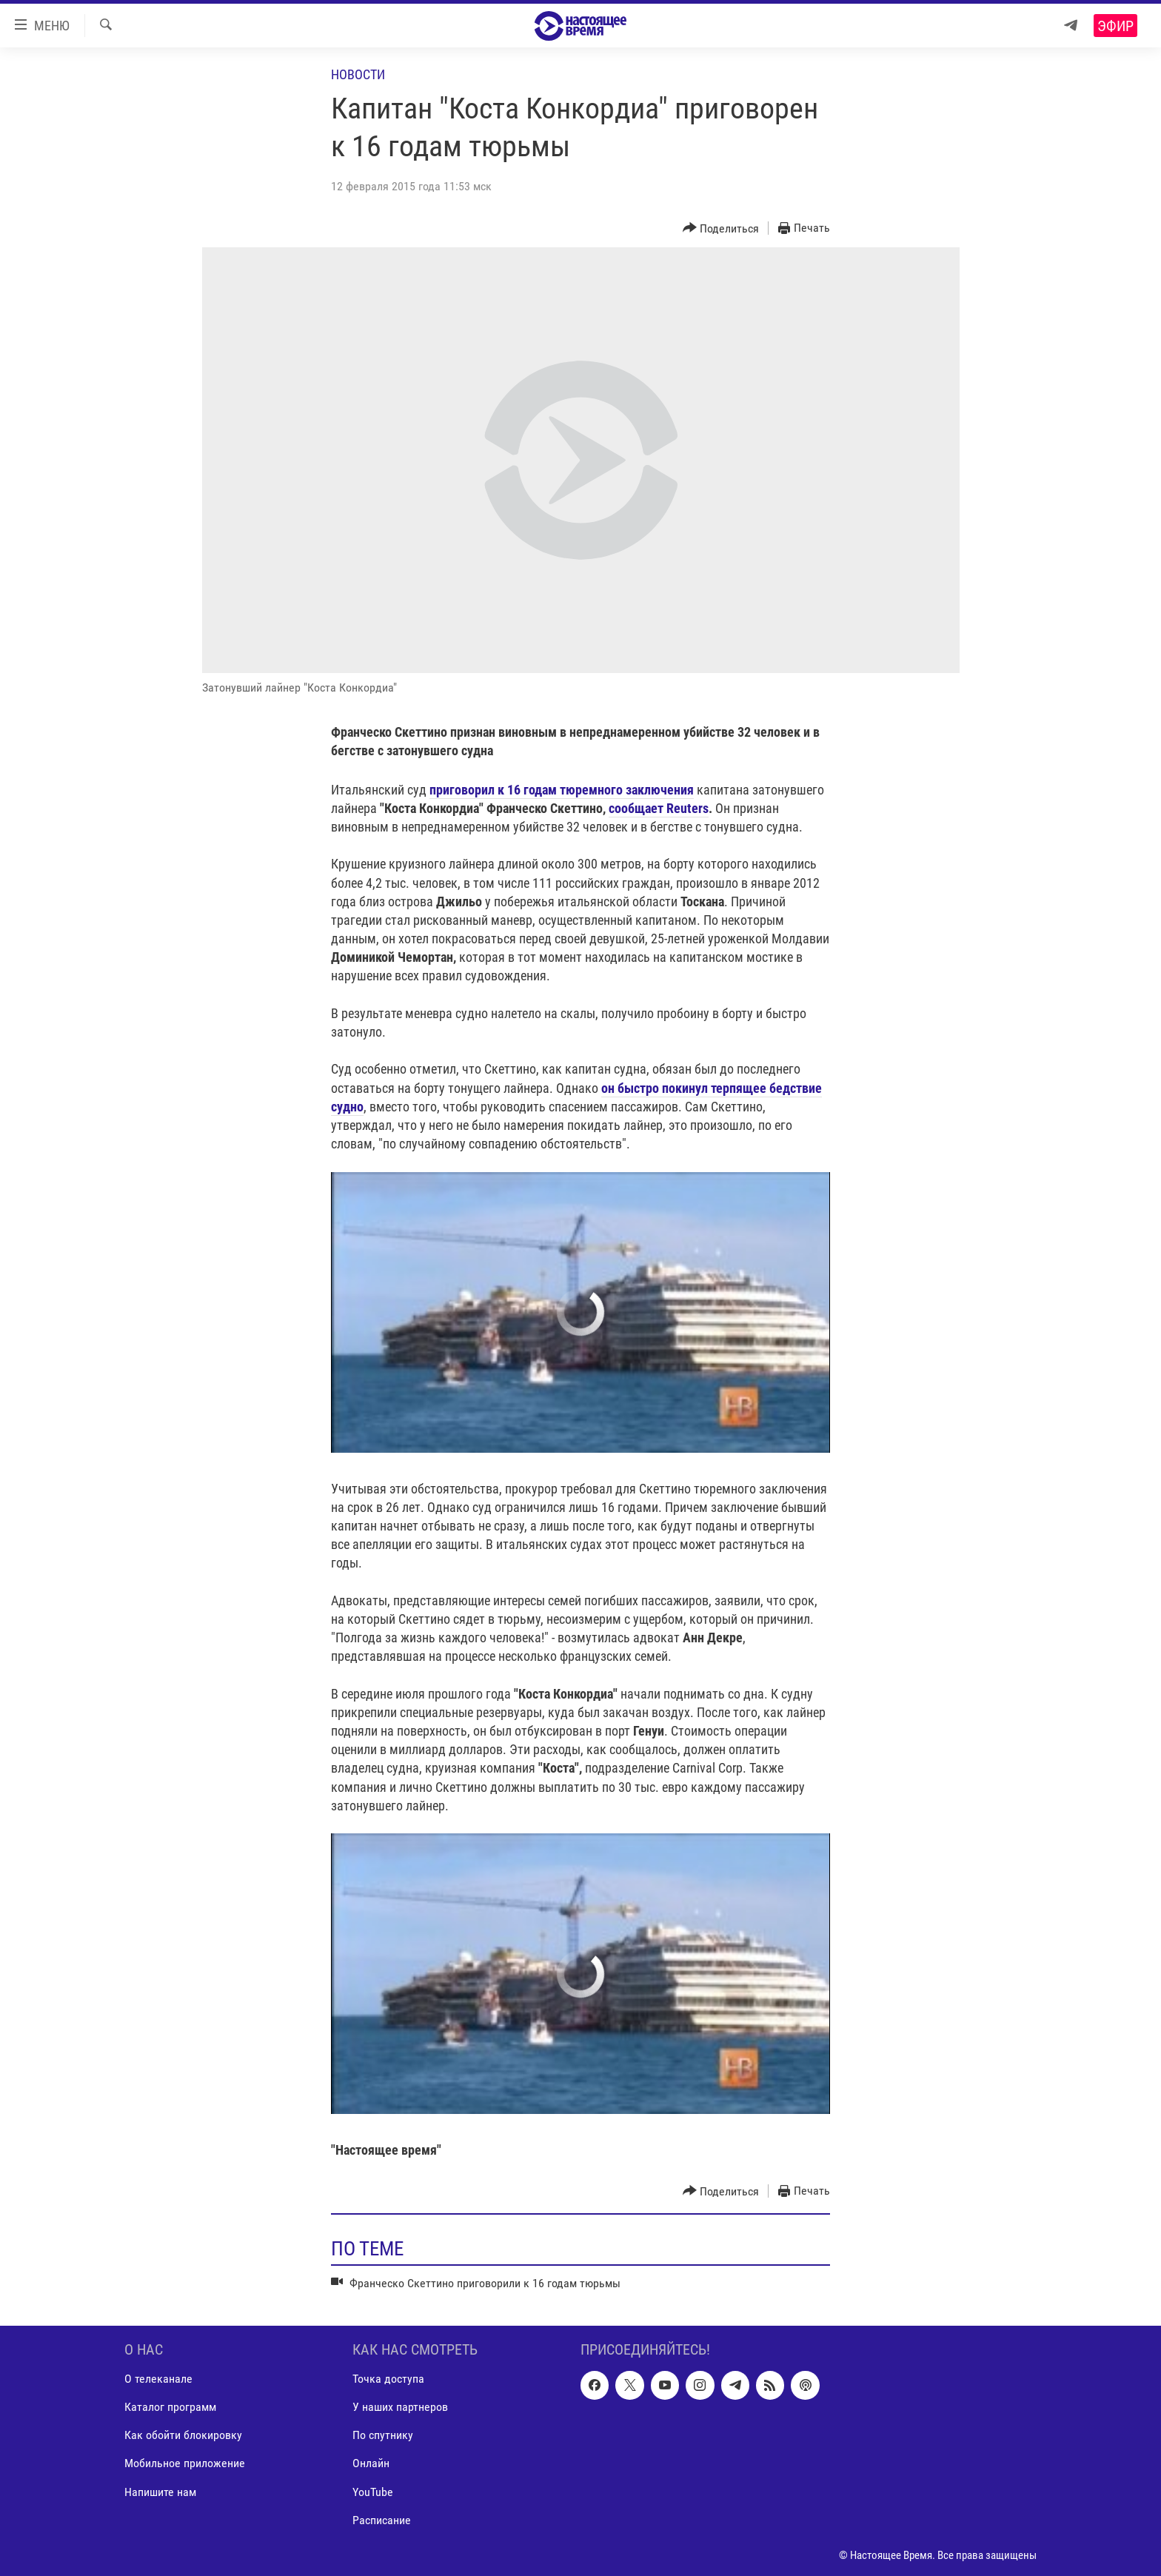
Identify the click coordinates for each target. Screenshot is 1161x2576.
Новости (358, 74)
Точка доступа (388, 2379)
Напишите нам (160, 2491)
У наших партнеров (400, 2407)
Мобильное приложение (184, 2463)
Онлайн (370, 2463)
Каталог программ (170, 2407)
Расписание (381, 2519)
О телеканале (158, 2379)
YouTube (372, 2491)
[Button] (721, 228)
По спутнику (382, 2435)
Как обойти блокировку (183, 2435)
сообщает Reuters (659, 808)
